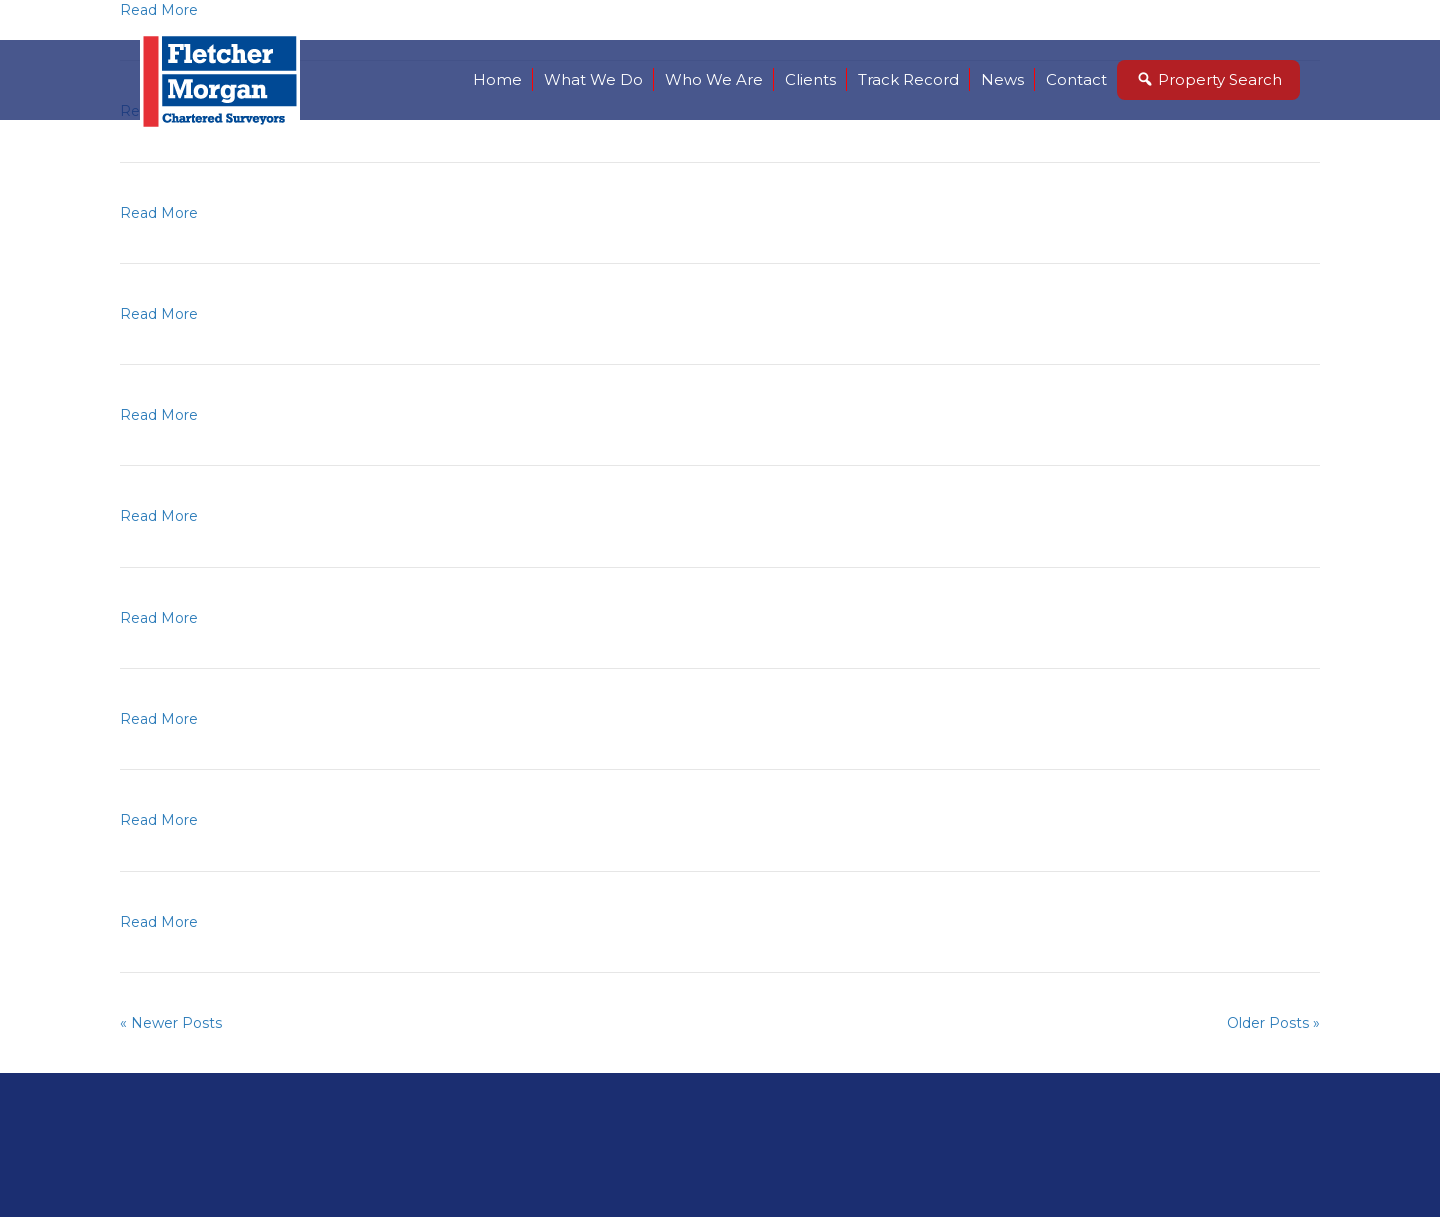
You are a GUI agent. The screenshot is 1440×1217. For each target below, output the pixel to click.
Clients (810, 79)
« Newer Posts (171, 1023)
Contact (1076, 79)
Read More (159, 213)
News (1002, 79)
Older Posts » (1273, 1023)
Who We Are (714, 79)
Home (497, 79)
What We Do (593, 79)
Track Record (908, 79)
